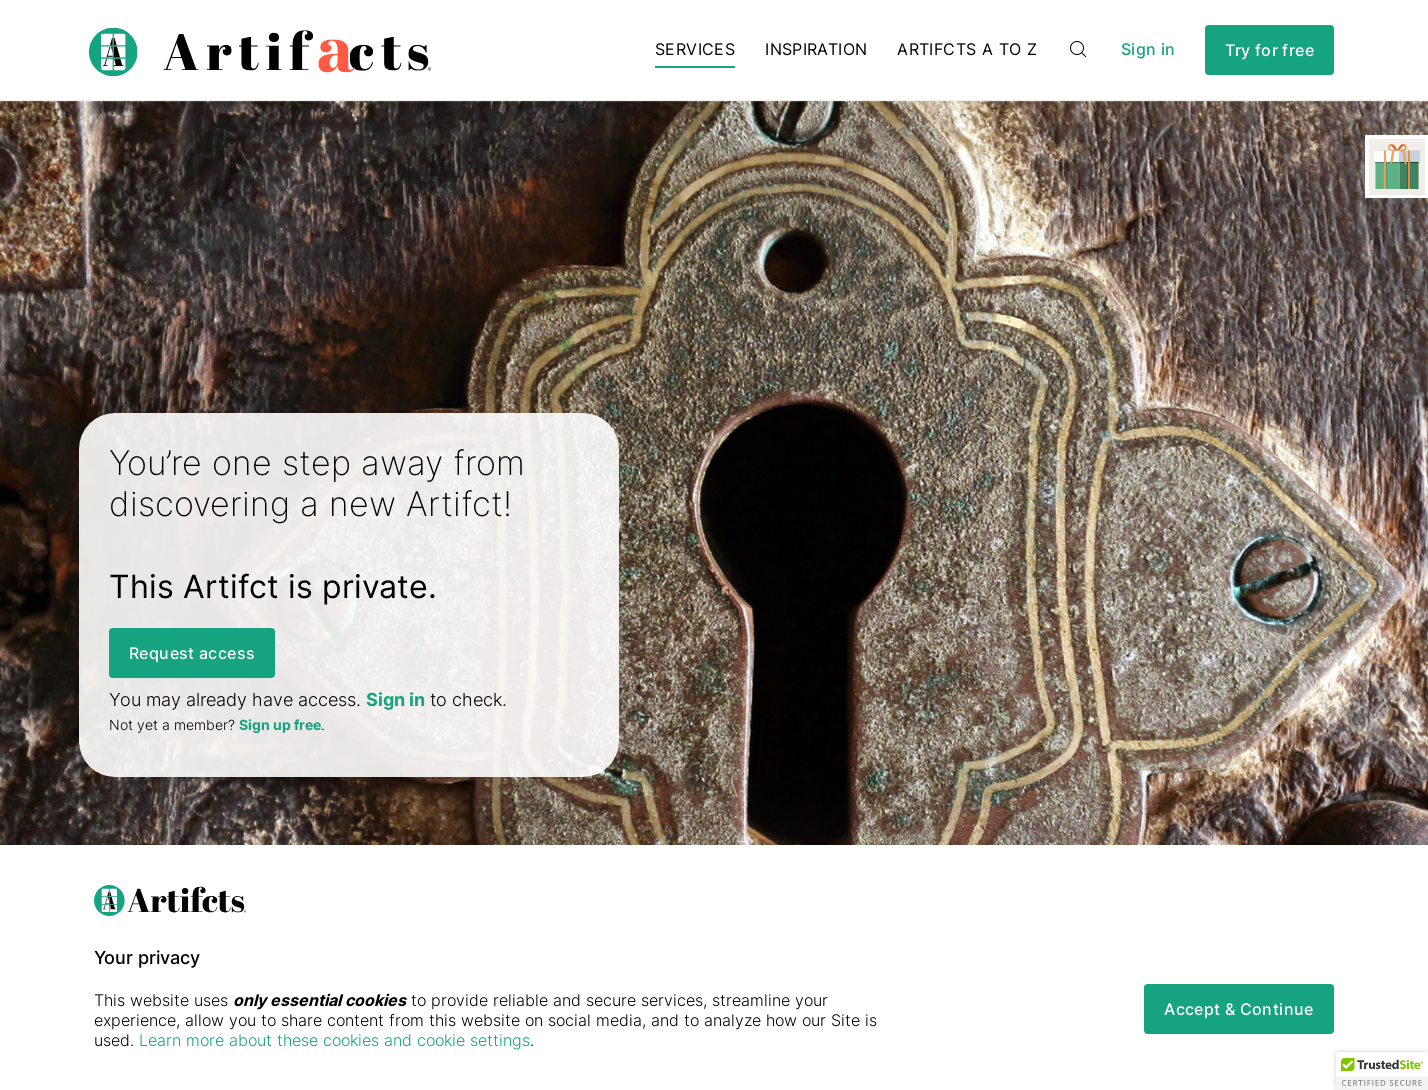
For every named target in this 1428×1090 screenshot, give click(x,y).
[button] (1382, 1071)
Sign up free (280, 724)
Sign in (1148, 49)
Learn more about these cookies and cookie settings (334, 1040)
